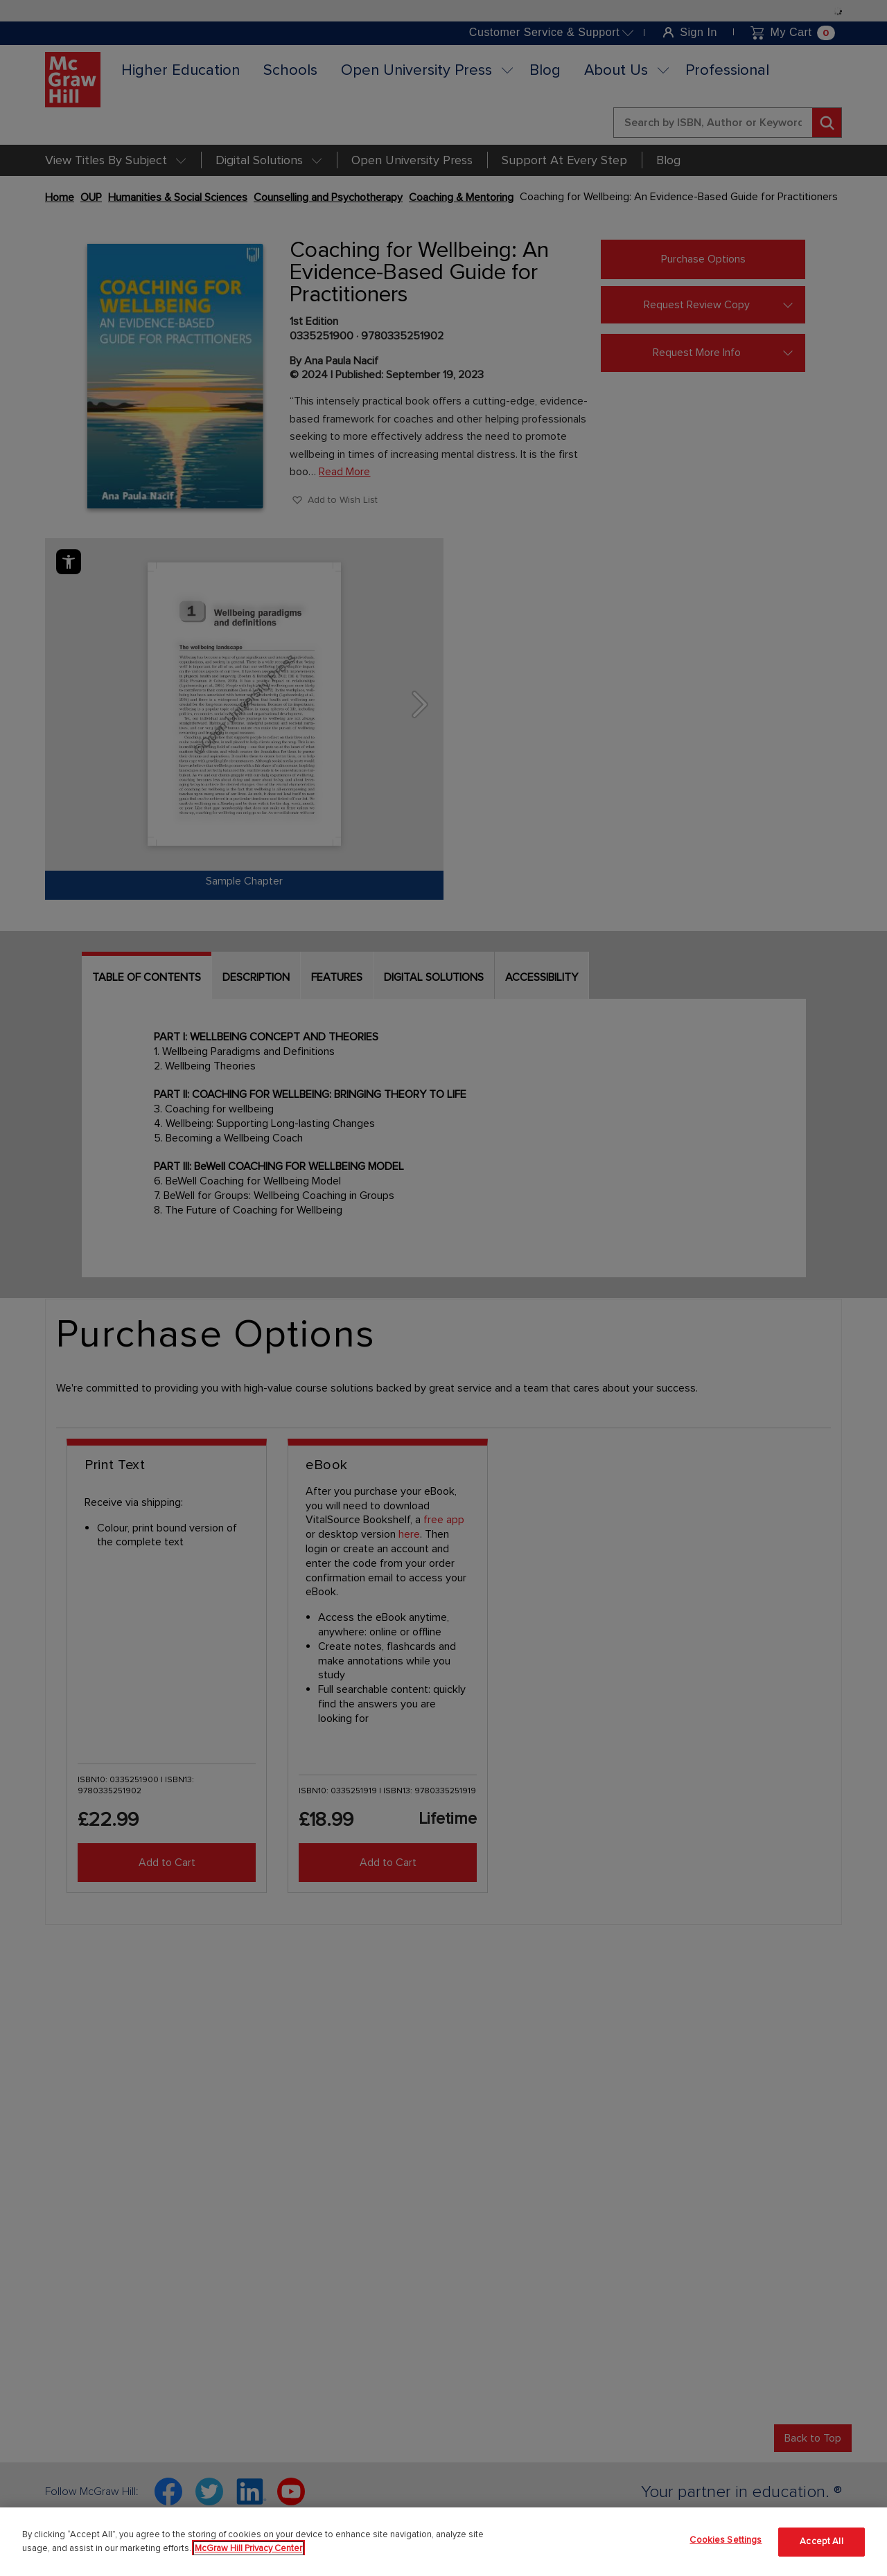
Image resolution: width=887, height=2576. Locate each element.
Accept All (821, 2541)
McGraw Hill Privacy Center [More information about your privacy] (248, 2548)
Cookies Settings (726, 2540)
